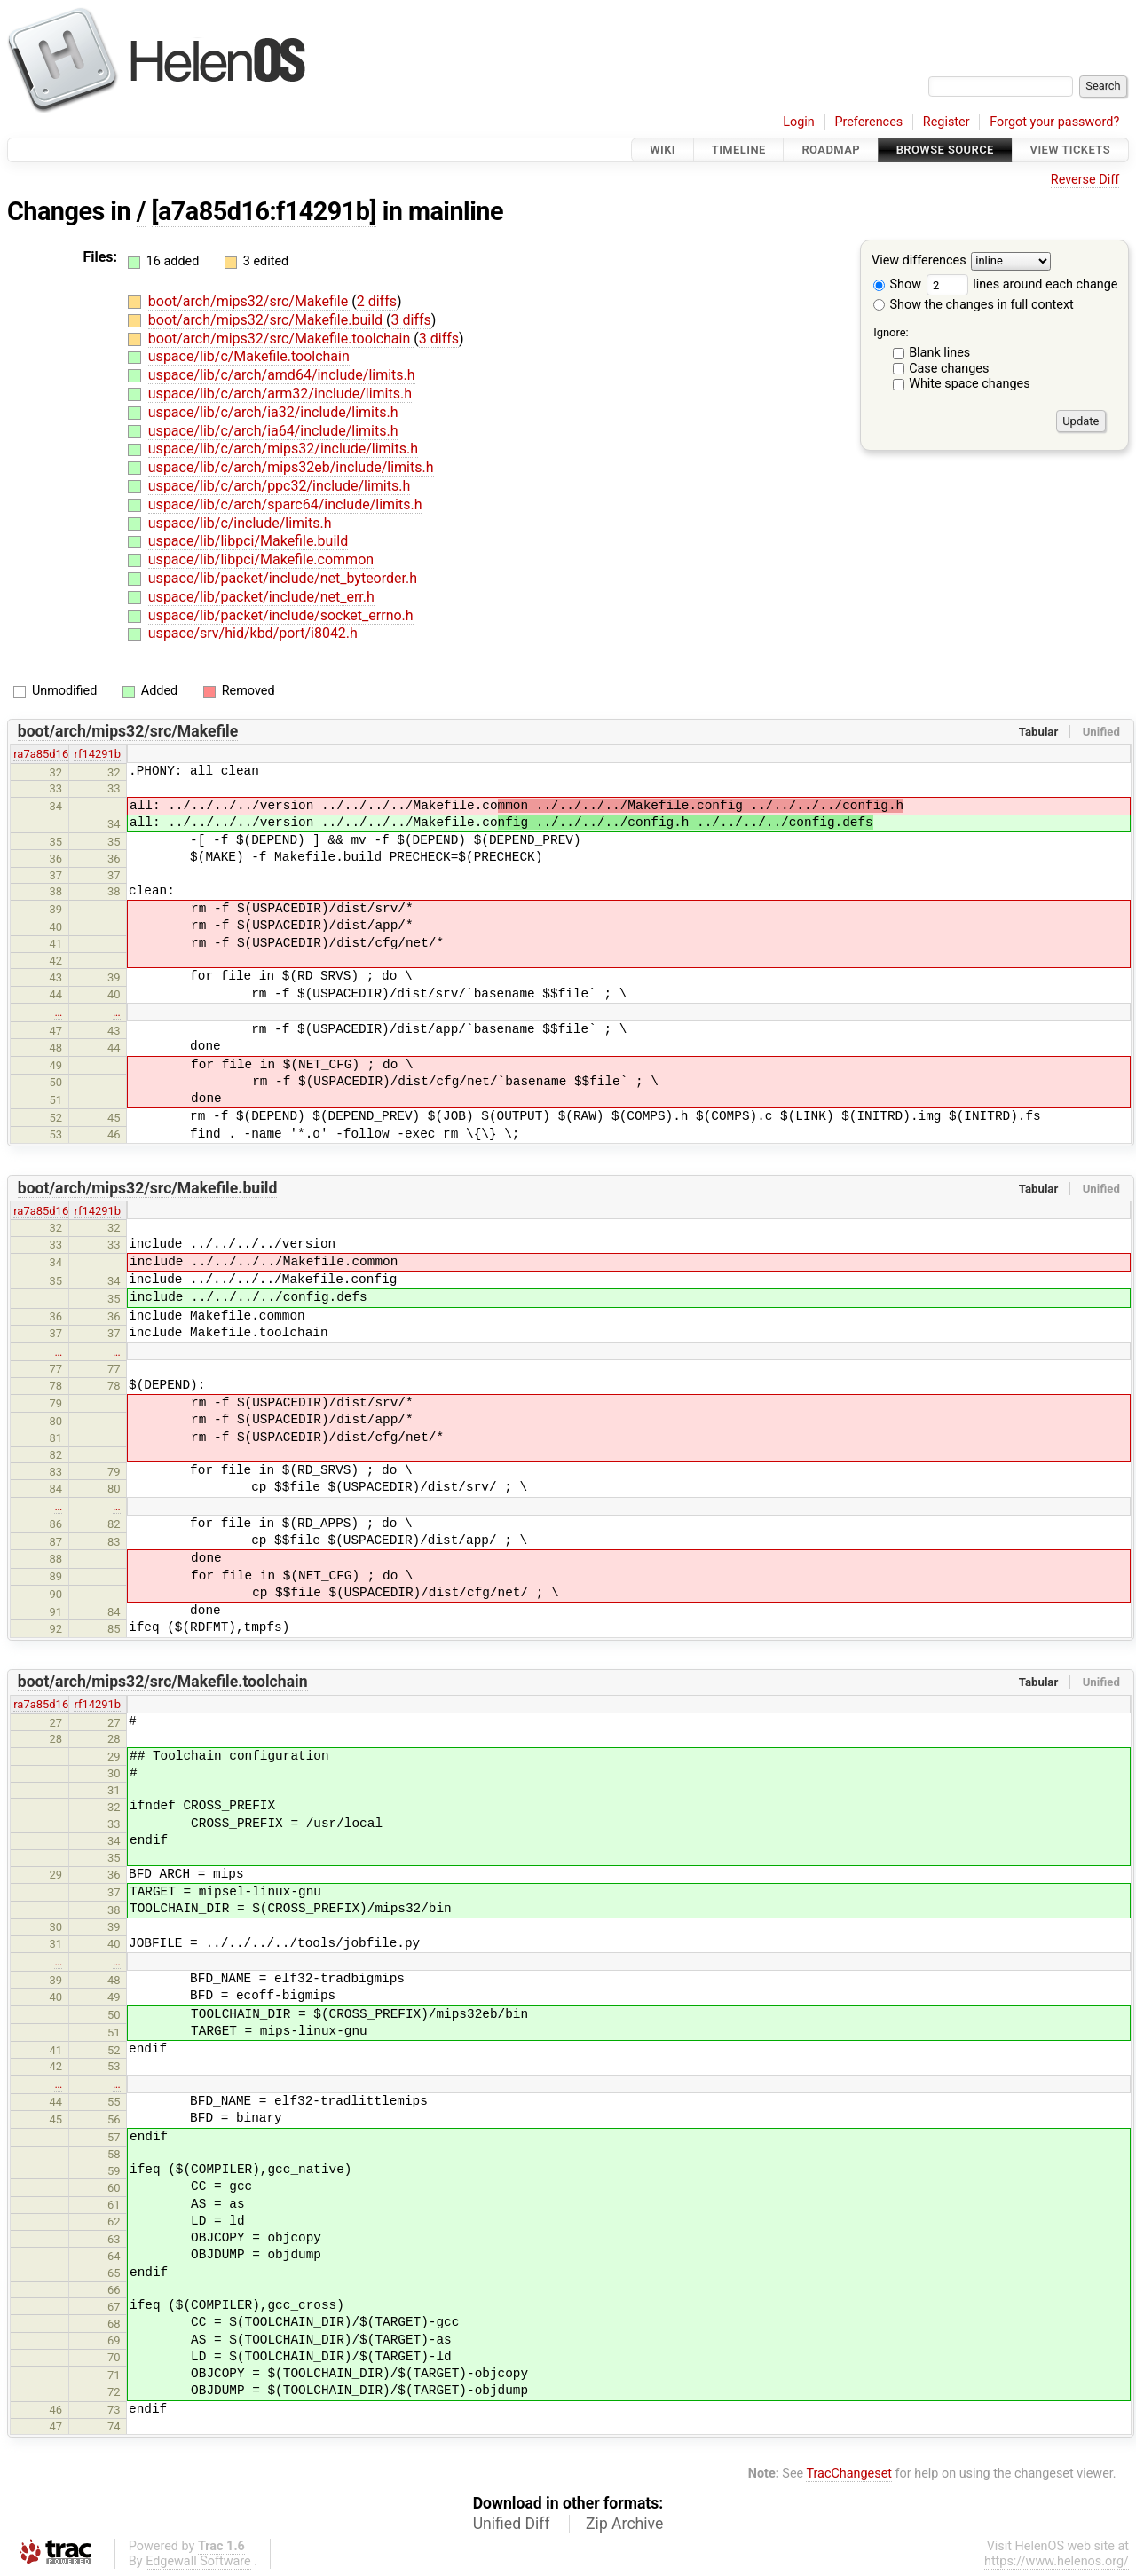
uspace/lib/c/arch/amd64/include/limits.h (281, 374)
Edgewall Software (198, 2561)
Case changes (949, 368)
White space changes (969, 383)
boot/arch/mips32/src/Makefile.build (267, 319)
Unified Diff (511, 2524)
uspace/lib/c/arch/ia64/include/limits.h (273, 430)
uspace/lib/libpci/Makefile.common (261, 559)
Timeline (739, 149)
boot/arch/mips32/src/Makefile (249, 301)
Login (799, 122)
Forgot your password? (1054, 122)
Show (897, 284)
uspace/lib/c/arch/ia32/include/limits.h (273, 412)
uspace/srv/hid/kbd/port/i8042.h (253, 633)
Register (946, 122)
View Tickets (1070, 149)
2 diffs (377, 301)
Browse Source (945, 149)
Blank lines (939, 352)
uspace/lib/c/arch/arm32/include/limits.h (280, 393)
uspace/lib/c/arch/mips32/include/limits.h (283, 448)
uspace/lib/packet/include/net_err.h (261, 596)
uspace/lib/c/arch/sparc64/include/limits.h (285, 504)
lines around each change (1022, 284)
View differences (919, 261)
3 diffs (411, 319)
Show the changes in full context (973, 304)
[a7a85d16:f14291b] (264, 211)
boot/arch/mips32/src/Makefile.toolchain (281, 338)
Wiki (662, 149)
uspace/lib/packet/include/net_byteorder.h (282, 578)
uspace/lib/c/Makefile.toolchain (249, 356)
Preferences (868, 122)
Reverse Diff (1085, 179)
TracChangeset (849, 2473)
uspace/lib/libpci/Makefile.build (248, 540)
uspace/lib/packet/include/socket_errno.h (281, 615)
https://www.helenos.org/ (1056, 2561)
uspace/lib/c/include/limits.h (240, 523)
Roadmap (830, 149)
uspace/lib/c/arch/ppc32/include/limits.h (279, 485)
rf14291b (97, 753)
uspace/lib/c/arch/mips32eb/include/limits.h (291, 467)
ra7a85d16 (40, 753)
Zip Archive (624, 2524)
